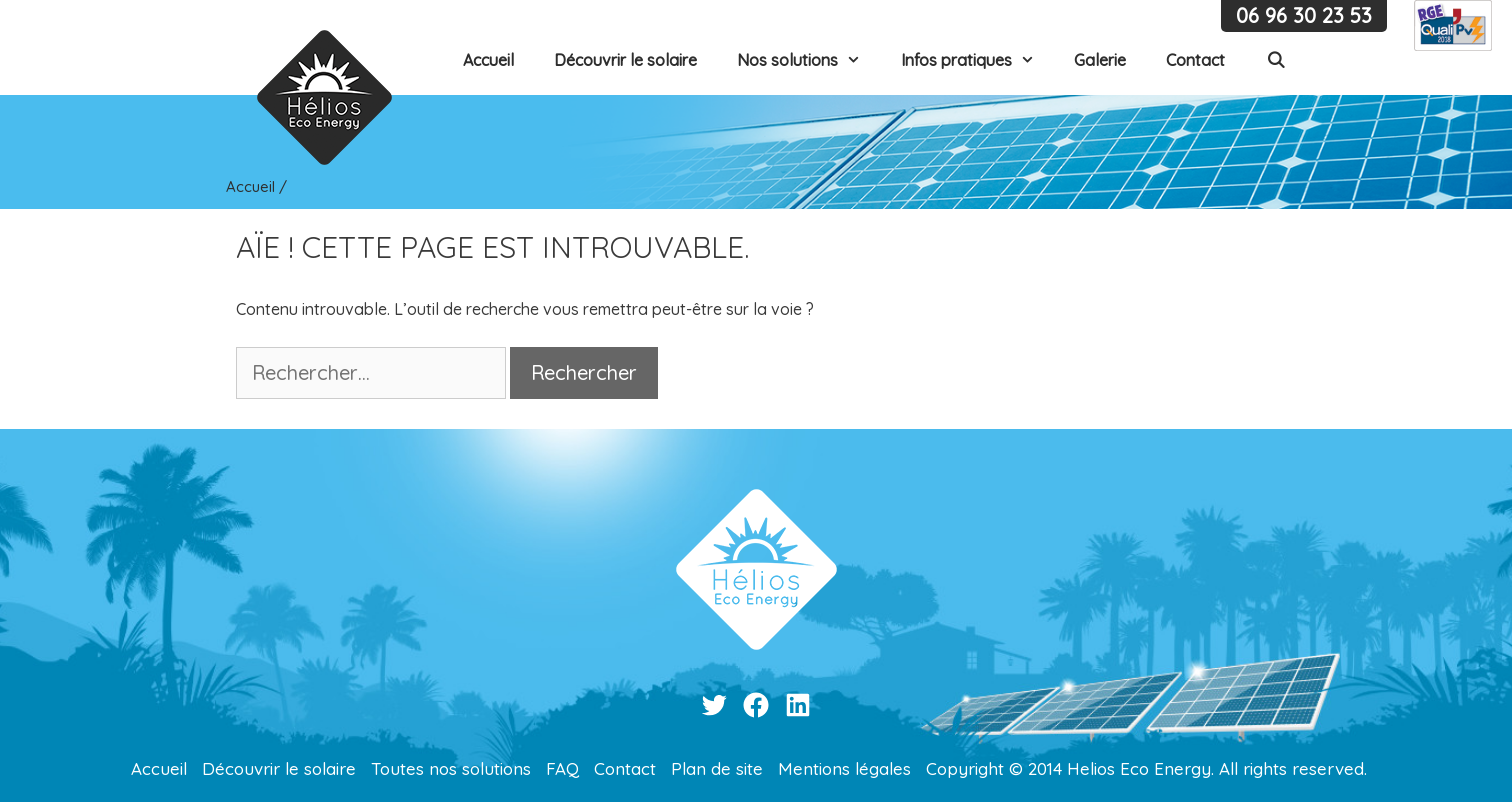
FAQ (562, 768)
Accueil (488, 60)
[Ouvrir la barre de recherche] (1275, 60)
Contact (1195, 60)
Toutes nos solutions (451, 768)
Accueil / (256, 186)
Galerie (1100, 60)
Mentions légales (844, 768)
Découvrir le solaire (625, 60)
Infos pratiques (978, 60)
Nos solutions (809, 60)
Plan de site (717, 768)
